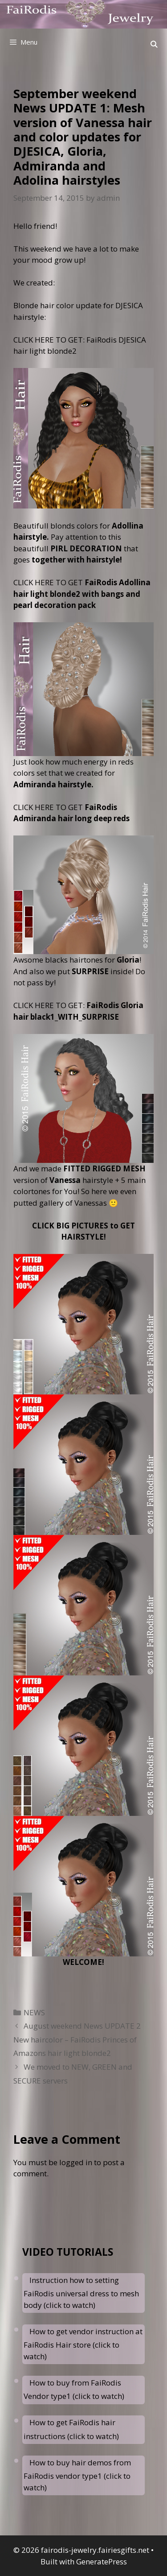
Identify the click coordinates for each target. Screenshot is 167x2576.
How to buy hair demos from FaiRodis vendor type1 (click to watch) (77, 2475)
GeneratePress (101, 2561)
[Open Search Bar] (154, 44)
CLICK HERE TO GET (82, 593)
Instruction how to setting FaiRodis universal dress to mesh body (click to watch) (81, 2292)
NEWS (34, 2012)
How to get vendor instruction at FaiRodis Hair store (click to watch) (83, 2343)
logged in (75, 2162)
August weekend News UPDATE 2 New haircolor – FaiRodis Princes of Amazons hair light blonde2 (77, 2039)
